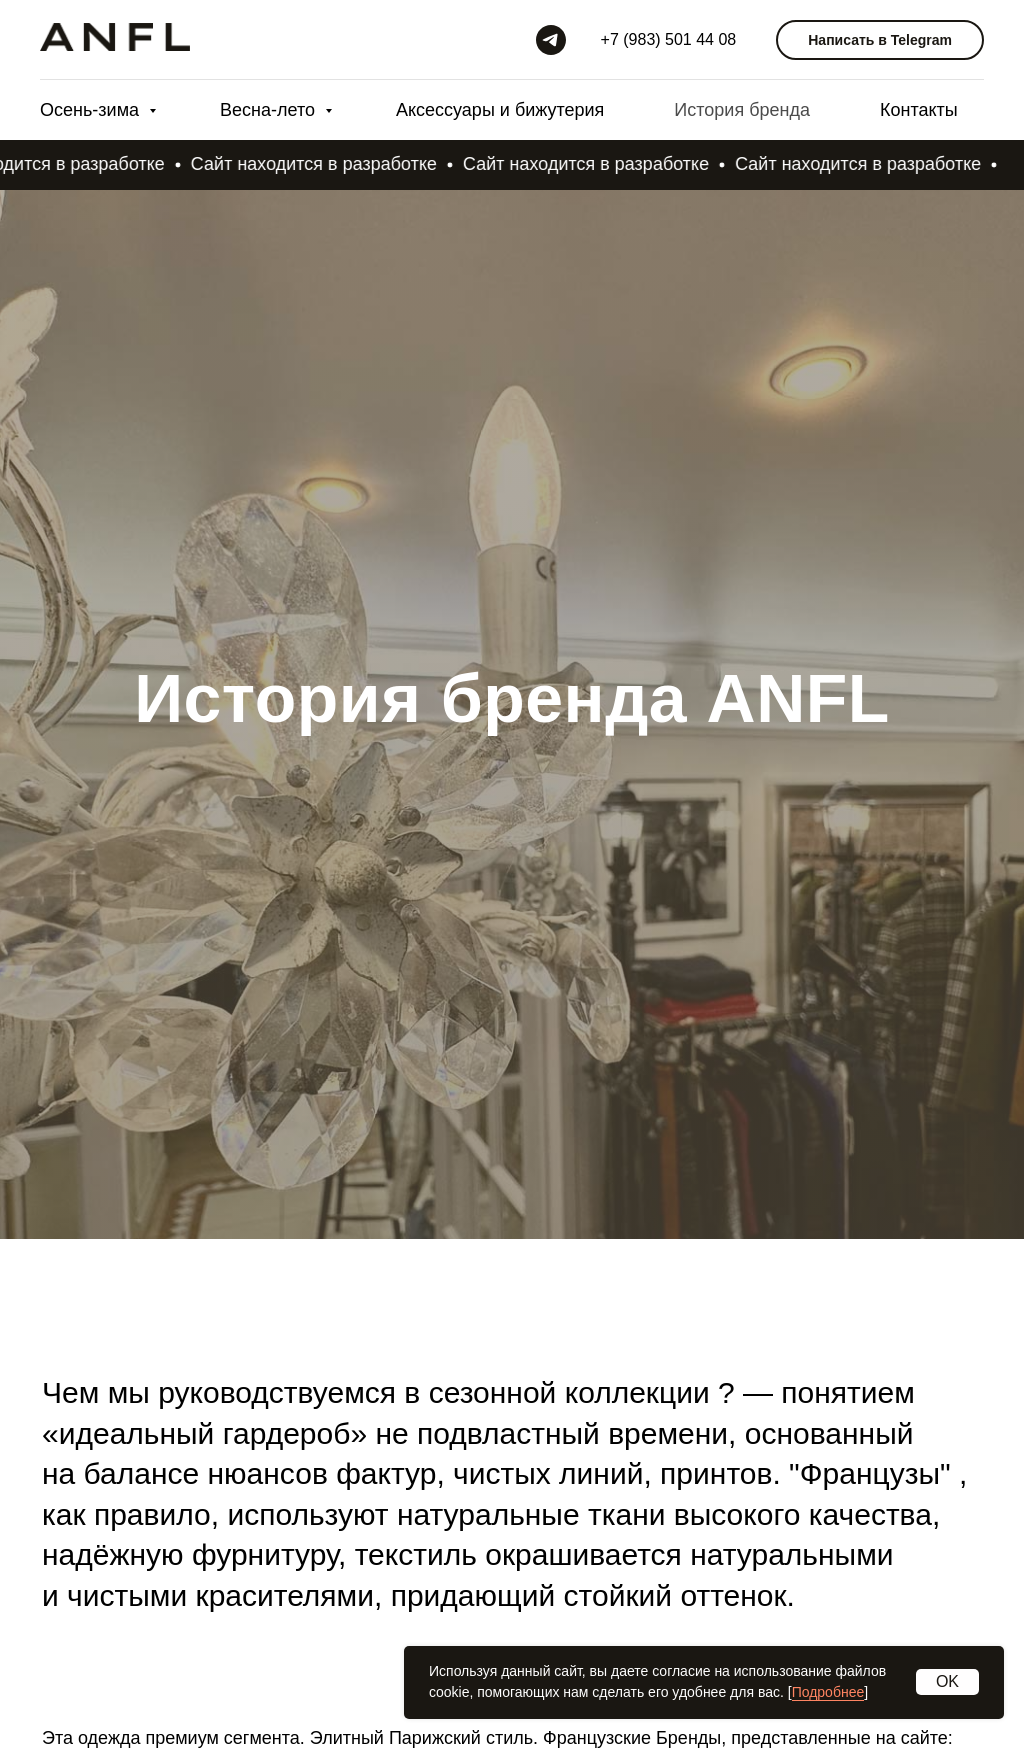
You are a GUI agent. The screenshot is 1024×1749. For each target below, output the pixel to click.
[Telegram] (551, 40)
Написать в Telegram (880, 40)
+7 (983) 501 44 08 (669, 39)
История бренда (742, 110)
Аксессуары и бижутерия (500, 110)
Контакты (919, 110)
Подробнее (828, 1692)
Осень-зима (92, 110)
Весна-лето (270, 110)
